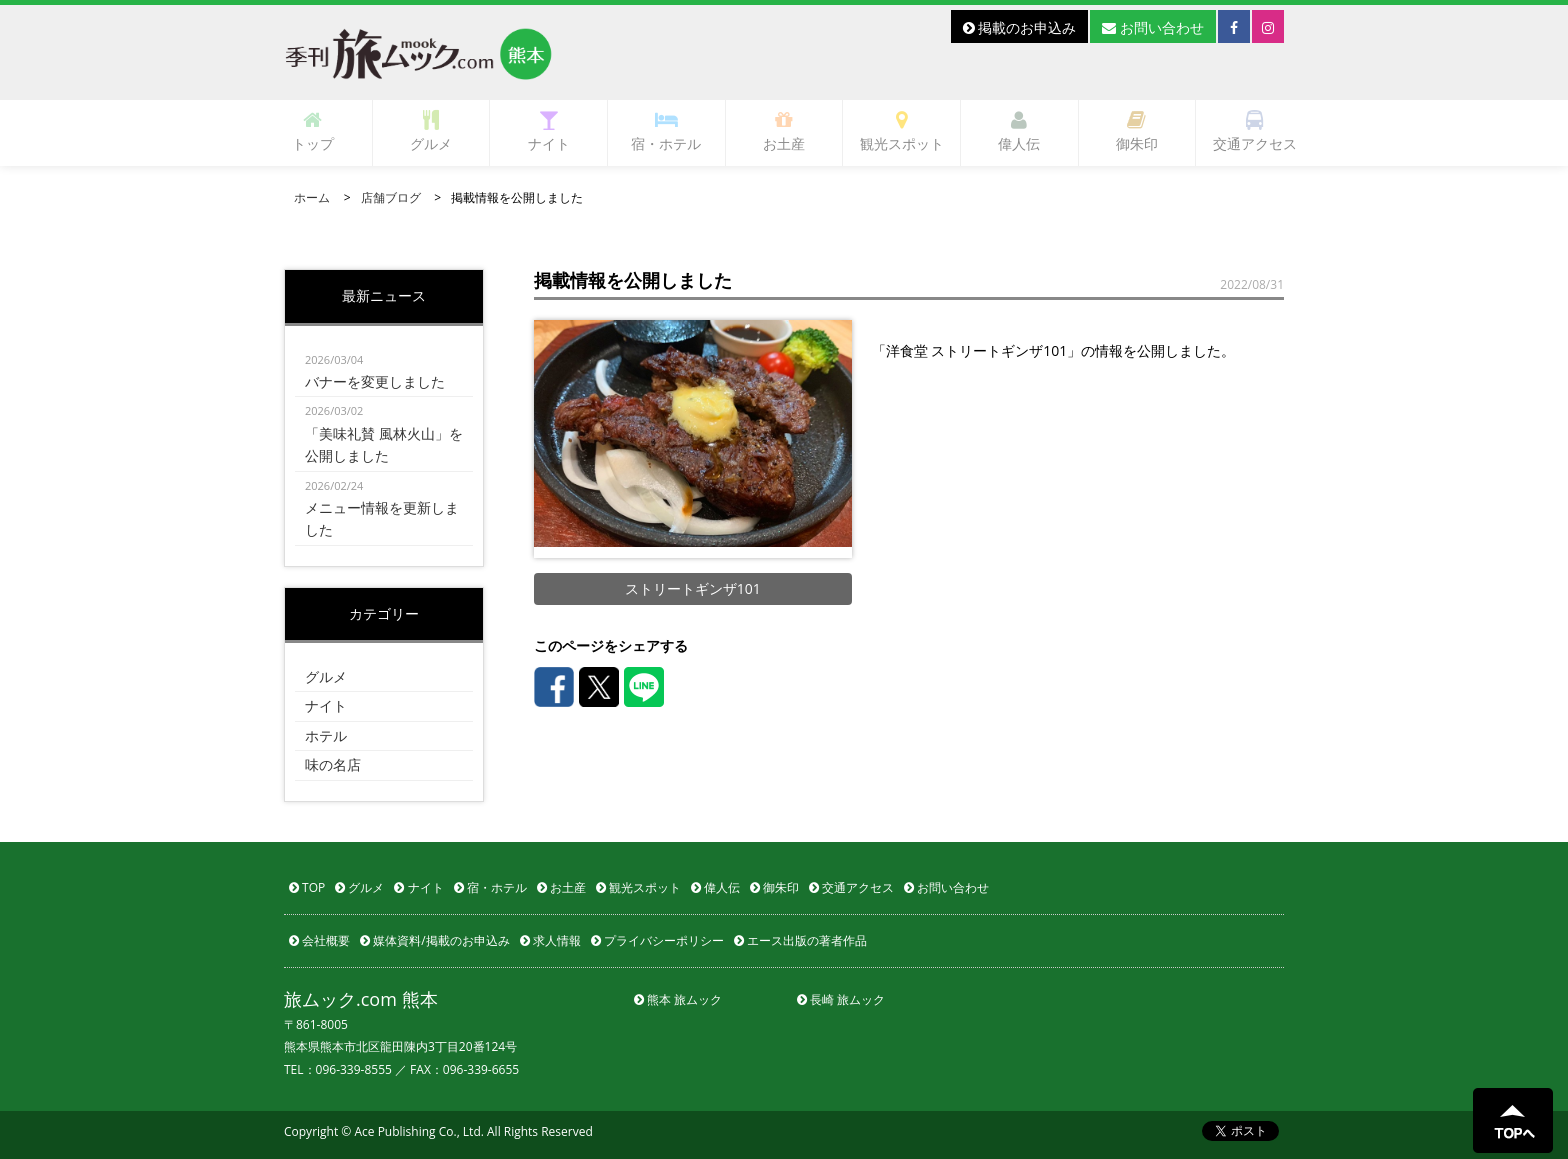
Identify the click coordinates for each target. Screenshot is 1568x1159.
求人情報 (550, 940)
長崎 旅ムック (841, 999)
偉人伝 (1019, 131)
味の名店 (333, 764)
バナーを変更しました (384, 370)
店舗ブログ (391, 197)
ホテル (326, 735)
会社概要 (319, 940)
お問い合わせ (1153, 27)
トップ (313, 131)
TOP (307, 887)
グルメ (431, 131)
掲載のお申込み (1020, 27)
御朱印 (1137, 131)
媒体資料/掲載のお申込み (435, 940)
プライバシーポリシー (657, 940)
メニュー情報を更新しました (384, 507)
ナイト (549, 131)
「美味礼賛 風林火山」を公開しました (384, 432)
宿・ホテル (666, 131)
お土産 (784, 131)
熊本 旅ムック (678, 999)
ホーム (312, 197)
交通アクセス (1255, 131)
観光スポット (902, 131)
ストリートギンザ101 (693, 588)
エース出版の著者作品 (800, 940)
